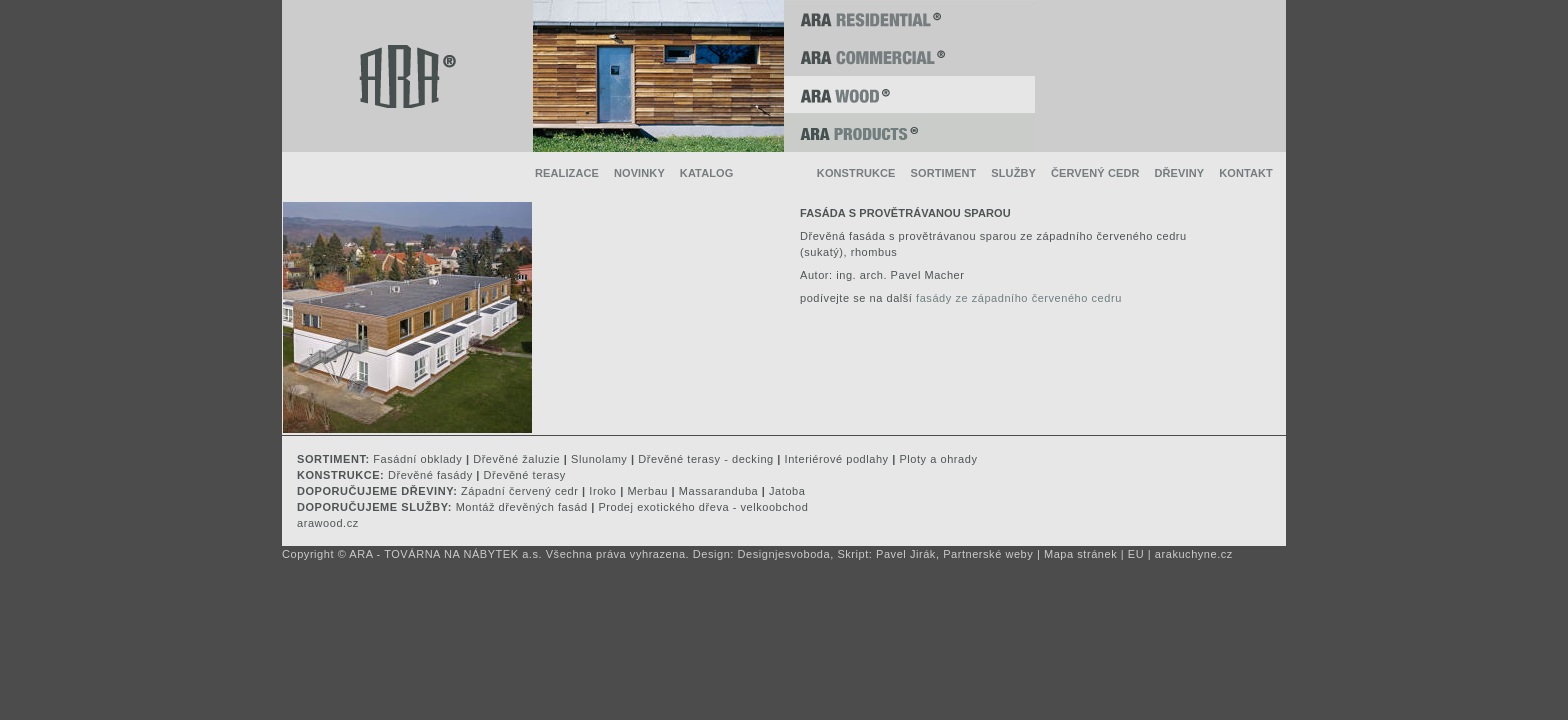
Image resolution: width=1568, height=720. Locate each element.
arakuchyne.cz (1194, 554)
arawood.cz (328, 523)
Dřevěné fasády (430, 475)
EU (1136, 554)
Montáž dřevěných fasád (522, 507)
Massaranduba (718, 491)
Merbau (647, 491)
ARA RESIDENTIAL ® (909, 19)
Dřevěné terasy (525, 475)
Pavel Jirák (906, 554)
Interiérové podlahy (837, 459)
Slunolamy (599, 459)
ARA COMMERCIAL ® (909, 57)
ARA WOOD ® (909, 95)
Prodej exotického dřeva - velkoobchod (703, 507)
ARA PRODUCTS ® (909, 133)
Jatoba (787, 491)
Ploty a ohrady (938, 459)
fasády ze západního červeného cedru (1019, 298)
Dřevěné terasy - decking (705, 459)
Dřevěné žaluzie (516, 459)
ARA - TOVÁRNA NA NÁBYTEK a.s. (445, 554)
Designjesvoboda (784, 554)
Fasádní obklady (417, 459)
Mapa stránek (1080, 554)
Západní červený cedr (519, 491)
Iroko (602, 491)
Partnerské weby (988, 554)
